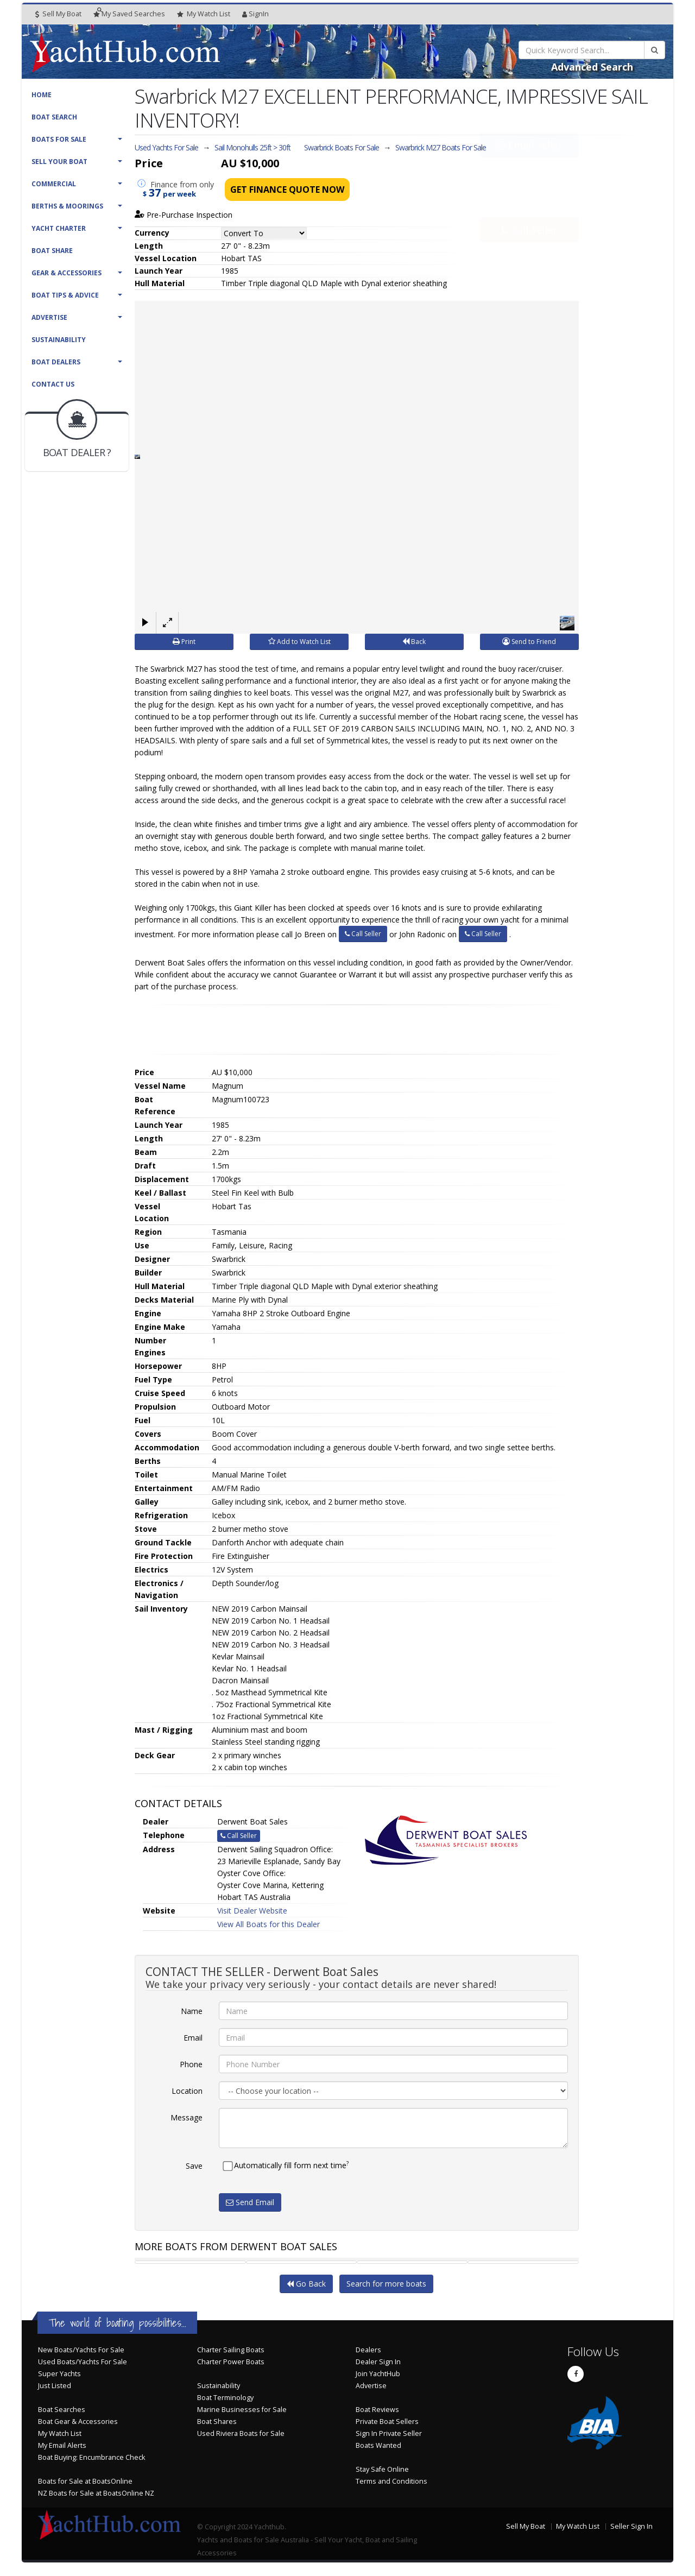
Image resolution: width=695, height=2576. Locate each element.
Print (184, 641)
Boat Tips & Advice (65, 295)
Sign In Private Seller (389, 2433)
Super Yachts (59, 2373)
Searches (129, 13)
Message (186, 2117)
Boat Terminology (225, 2397)
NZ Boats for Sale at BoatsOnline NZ (96, 2493)
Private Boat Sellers (387, 2421)
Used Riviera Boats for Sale (241, 2433)
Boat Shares (217, 2421)
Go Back (306, 2283)
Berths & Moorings (67, 206)
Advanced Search (592, 66)
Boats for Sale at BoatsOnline (85, 2481)
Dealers (368, 2349)
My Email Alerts (62, 2445)
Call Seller (529, 205)
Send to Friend (529, 641)
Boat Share (52, 250)
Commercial (53, 183)
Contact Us (52, 384)
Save (194, 2166)
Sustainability (58, 339)
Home (41, 94)
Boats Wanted (378, 2445)
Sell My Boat (58, 13)
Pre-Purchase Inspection (183, 215)
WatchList (203, 14)
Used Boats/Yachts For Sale (82, 2361)
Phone (191, 2064)
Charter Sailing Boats (230, 2349)
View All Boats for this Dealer (268, 1924)
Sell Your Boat (59, 161)
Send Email (250, 2202)
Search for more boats (386, 2283)
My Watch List (59, 2433)
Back (414, 641)
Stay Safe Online (382, 2469)
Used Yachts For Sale (166, 147)
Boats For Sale (58, 139)
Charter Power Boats (230, 2361)
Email (193, 2037)
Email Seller (529, 169)
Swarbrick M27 (440, 147)
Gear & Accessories (66, 272)
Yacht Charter (58, 228)
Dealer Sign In (378, 2361)
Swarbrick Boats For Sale (341, 147)
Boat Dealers (55, 362)
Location (187, 2091)
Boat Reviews (377, 2409)
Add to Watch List (299, 641)
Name (192, 2011)
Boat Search (54, 117)
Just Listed (54, 2385)
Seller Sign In (631, 2526)
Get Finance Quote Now (287, 189)
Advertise (49, 317)
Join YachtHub (378, 2373)
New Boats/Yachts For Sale (81, 2349)
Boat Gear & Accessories (78, 2421)
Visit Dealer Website (252, 1910)
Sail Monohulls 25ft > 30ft (252, 147)
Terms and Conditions (391, 2481)
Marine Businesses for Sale (242, 2409)
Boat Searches (61, 2409)
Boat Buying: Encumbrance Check (91, 2457)
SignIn (255, 13)
